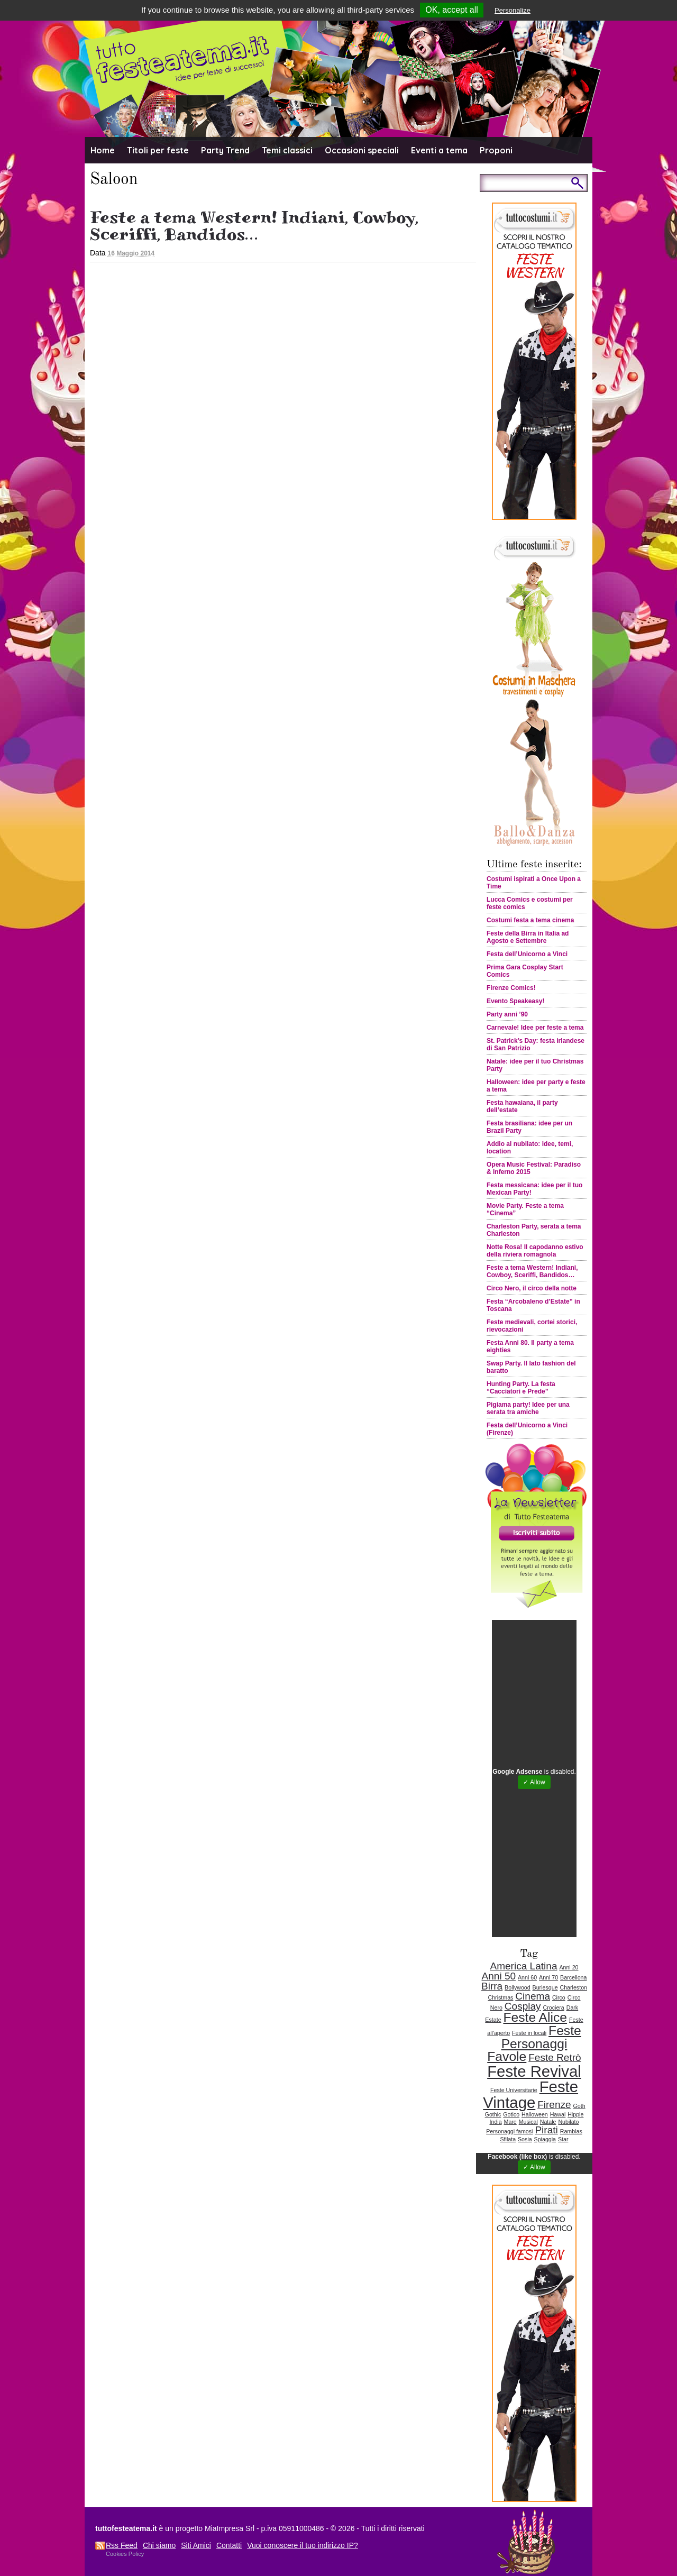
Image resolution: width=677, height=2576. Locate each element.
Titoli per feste (158, 150)
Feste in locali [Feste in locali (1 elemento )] (529, 2033)
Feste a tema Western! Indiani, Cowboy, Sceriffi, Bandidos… (254, 225)
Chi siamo (159, 2545)
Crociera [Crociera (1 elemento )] (553, 2007)
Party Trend (225, 150)
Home (102, 150)
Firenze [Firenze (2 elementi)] (554, 2104)
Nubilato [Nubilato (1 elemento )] (568, 2122)
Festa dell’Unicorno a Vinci (527, 954)
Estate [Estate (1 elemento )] (493, 2019)
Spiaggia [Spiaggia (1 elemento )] (545, 2139)
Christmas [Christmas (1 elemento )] (500, 1997)
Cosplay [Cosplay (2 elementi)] (523, 2006)
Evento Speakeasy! (515, 1001)
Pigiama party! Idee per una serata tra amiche (528, 1408)
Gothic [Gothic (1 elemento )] (493, 2114)
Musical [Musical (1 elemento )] (528, 2122)
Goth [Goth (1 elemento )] (579, 2106)
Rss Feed (122, 2545)
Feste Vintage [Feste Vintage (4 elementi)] (530, 2094)
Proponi (496, 150)
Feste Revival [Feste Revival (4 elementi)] (534, 2071)
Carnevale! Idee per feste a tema (535, 1027)
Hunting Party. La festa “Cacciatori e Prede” (521, 1387)
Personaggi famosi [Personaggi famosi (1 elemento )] (509, 2131)
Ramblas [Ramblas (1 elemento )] (571, 2131)
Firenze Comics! (511, 988)
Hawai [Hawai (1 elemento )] (558, 2114)
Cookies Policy (125, 2554)
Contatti (229, 2545)
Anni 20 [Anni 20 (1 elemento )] (568, 1967)
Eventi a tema (439, 150)
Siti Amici (196, 2545)
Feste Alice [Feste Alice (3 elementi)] (535, 2017)
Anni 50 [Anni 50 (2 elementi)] (499, 1976)
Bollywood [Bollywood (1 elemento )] (517, 1987)
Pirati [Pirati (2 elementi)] (546, 2129)
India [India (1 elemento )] (496, 2122)
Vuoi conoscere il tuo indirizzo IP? (302, 2545)
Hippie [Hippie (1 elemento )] (575, 2114)
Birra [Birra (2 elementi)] (491, 1986)
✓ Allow (534, 1782)
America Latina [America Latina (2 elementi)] (523, 1966)
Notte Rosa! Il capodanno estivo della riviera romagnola (535, 1250)
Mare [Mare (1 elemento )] (510, 2122)
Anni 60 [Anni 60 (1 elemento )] (527, 1977)
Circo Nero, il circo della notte (532, 1288)
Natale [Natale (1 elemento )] (548, 2122)
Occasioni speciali (362, 150)
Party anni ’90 (507, 1014)
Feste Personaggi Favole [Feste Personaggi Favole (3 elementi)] (534, 2043)
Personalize (512, 10)
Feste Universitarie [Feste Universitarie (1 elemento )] (513, 2090)
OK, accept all (451, 9)
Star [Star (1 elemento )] (563, 2139)
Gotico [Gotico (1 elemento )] (511, 2114)
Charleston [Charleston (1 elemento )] (573, 1987)
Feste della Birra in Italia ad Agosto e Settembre (528, 937)
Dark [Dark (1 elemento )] (572, 2007)
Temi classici (287, 150)
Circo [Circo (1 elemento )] (558, 1997)
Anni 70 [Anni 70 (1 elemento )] (548, 1977)
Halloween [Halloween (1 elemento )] (535, 2114)
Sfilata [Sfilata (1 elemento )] (508, 2139)
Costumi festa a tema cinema (530, 920)
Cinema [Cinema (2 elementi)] (532, 1996)
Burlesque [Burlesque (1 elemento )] (545, 1987)
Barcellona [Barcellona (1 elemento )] (573, 1977)
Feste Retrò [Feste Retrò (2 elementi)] (554, 2057)
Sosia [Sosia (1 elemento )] (525, 2139)
